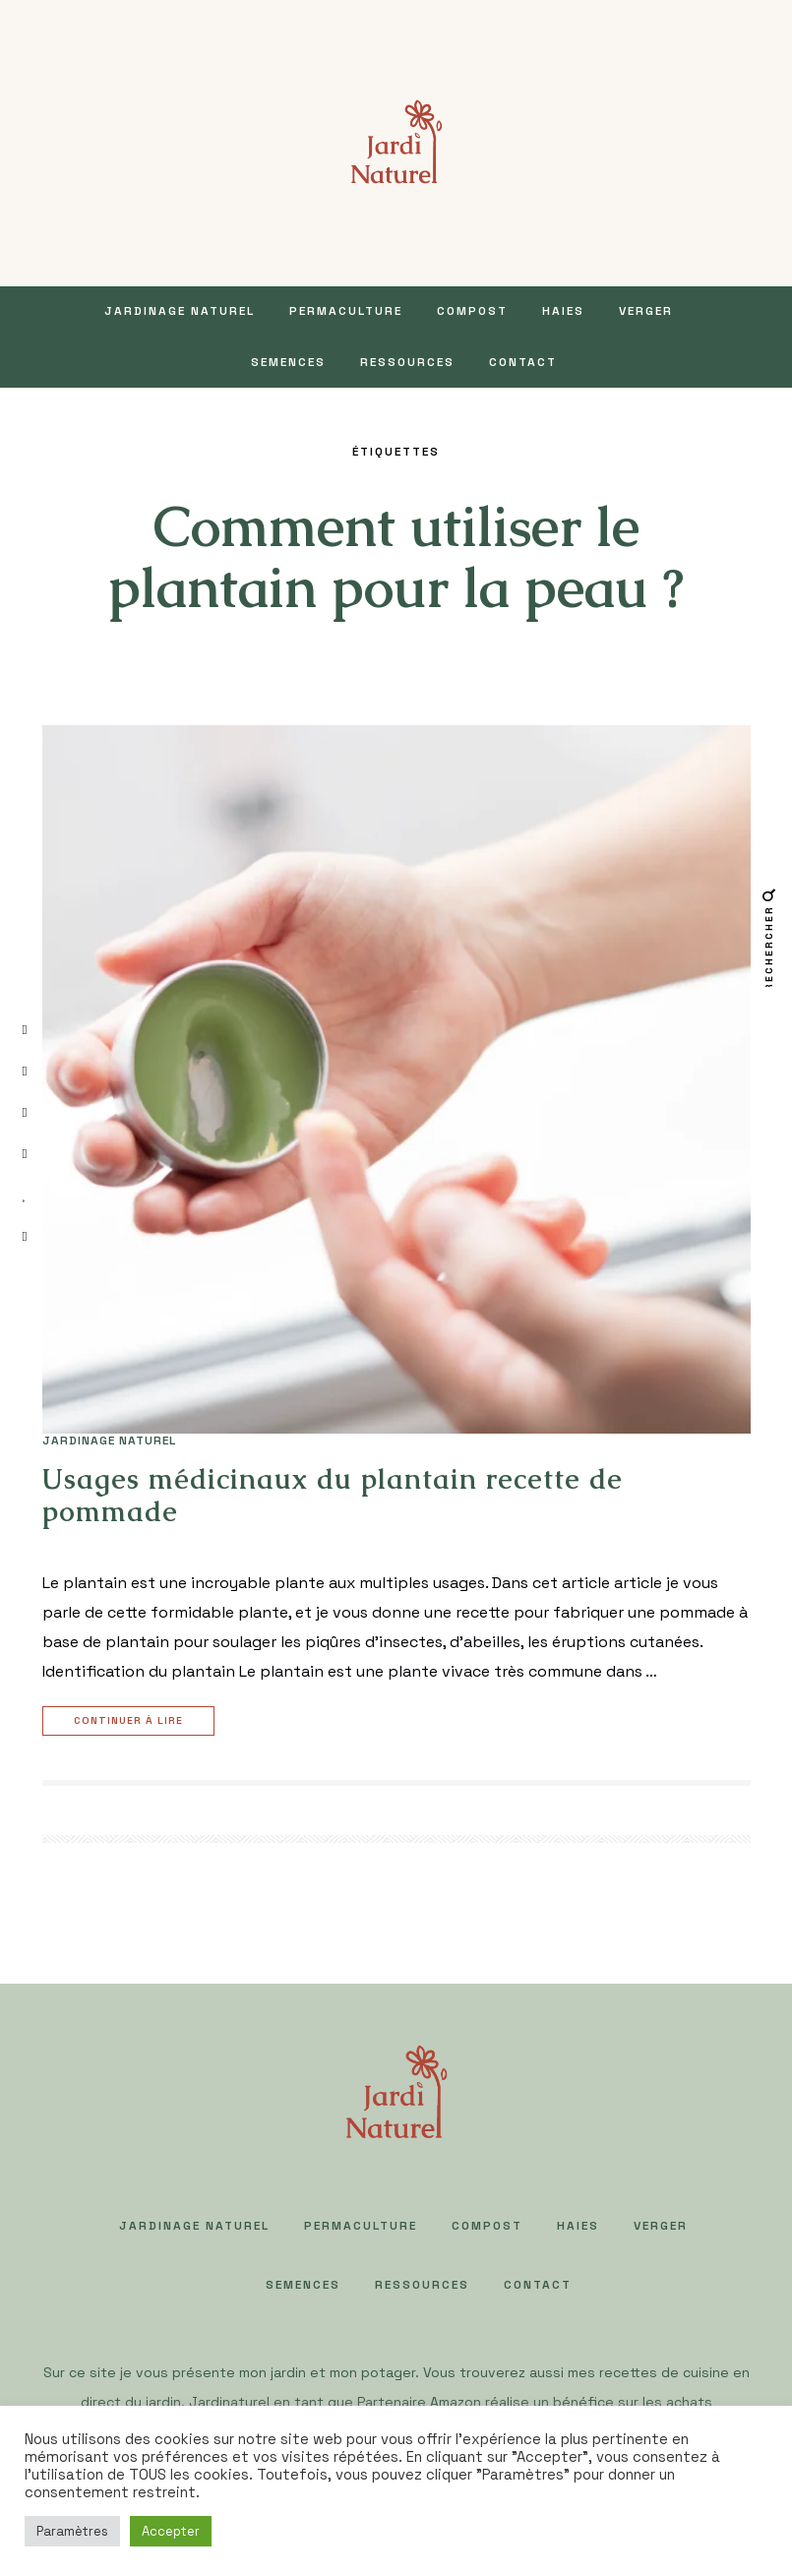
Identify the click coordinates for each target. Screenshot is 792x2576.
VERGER (646, 311)
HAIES (563, 311)
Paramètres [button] (72, 2531)
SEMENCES (288, 362)
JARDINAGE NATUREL (179, 311)
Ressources (407, 362)
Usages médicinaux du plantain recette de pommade (332, 1495)
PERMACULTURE (345, 311)
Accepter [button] (171, 2531)
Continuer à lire (131, 1721)
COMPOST (472, 311)
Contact (523, 362)
